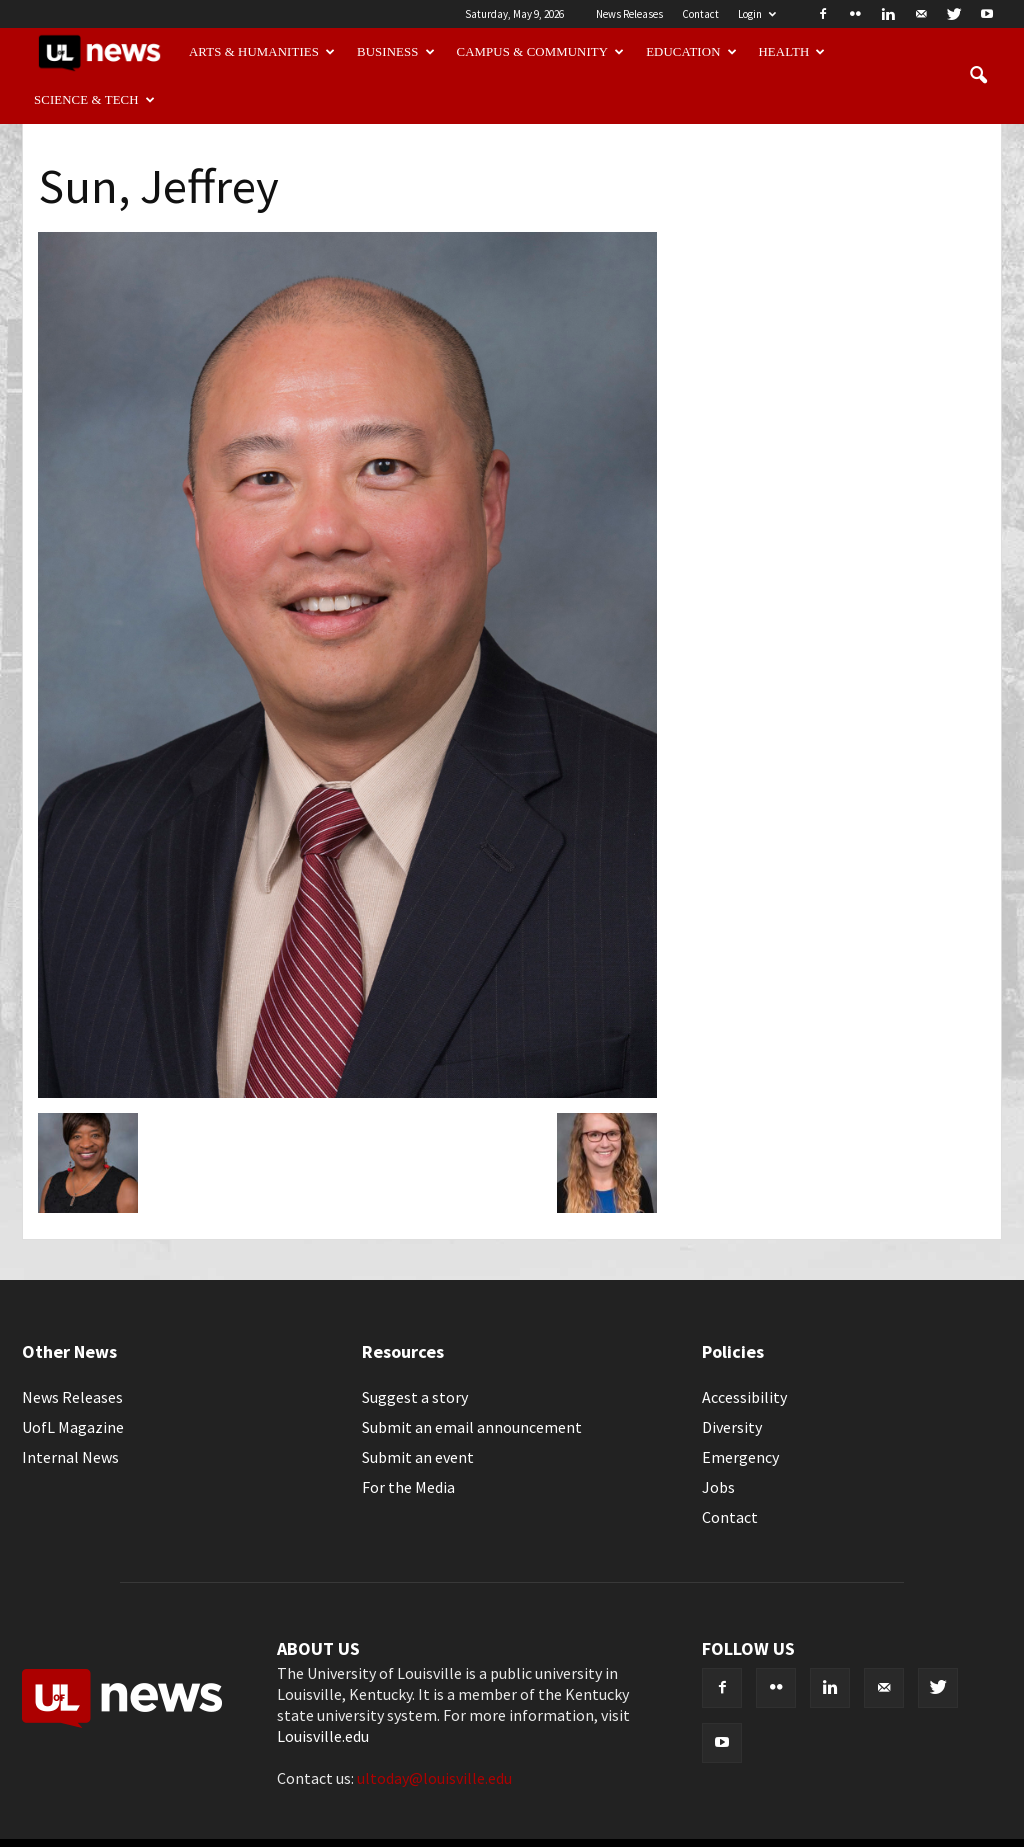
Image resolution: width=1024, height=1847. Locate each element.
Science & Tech (94, 100)
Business (396, 52)
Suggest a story (415, 1397)
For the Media (408, 1487)
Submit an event (418, 1457)
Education (691, 52)
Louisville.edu (323, 1736)
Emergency (740, 1457)
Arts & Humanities (262, 52)
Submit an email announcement (472, 1427)
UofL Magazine (73, 1427)
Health (792, 52)
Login (757, 14)
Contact (700, 14)
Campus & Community (541, 52)
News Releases (629, 14)
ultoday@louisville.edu (434, 1778)
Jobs (718, 1487)
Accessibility (744, 1397)
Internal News (70, 1457)
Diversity (732, 1427)
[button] (978, 76)
